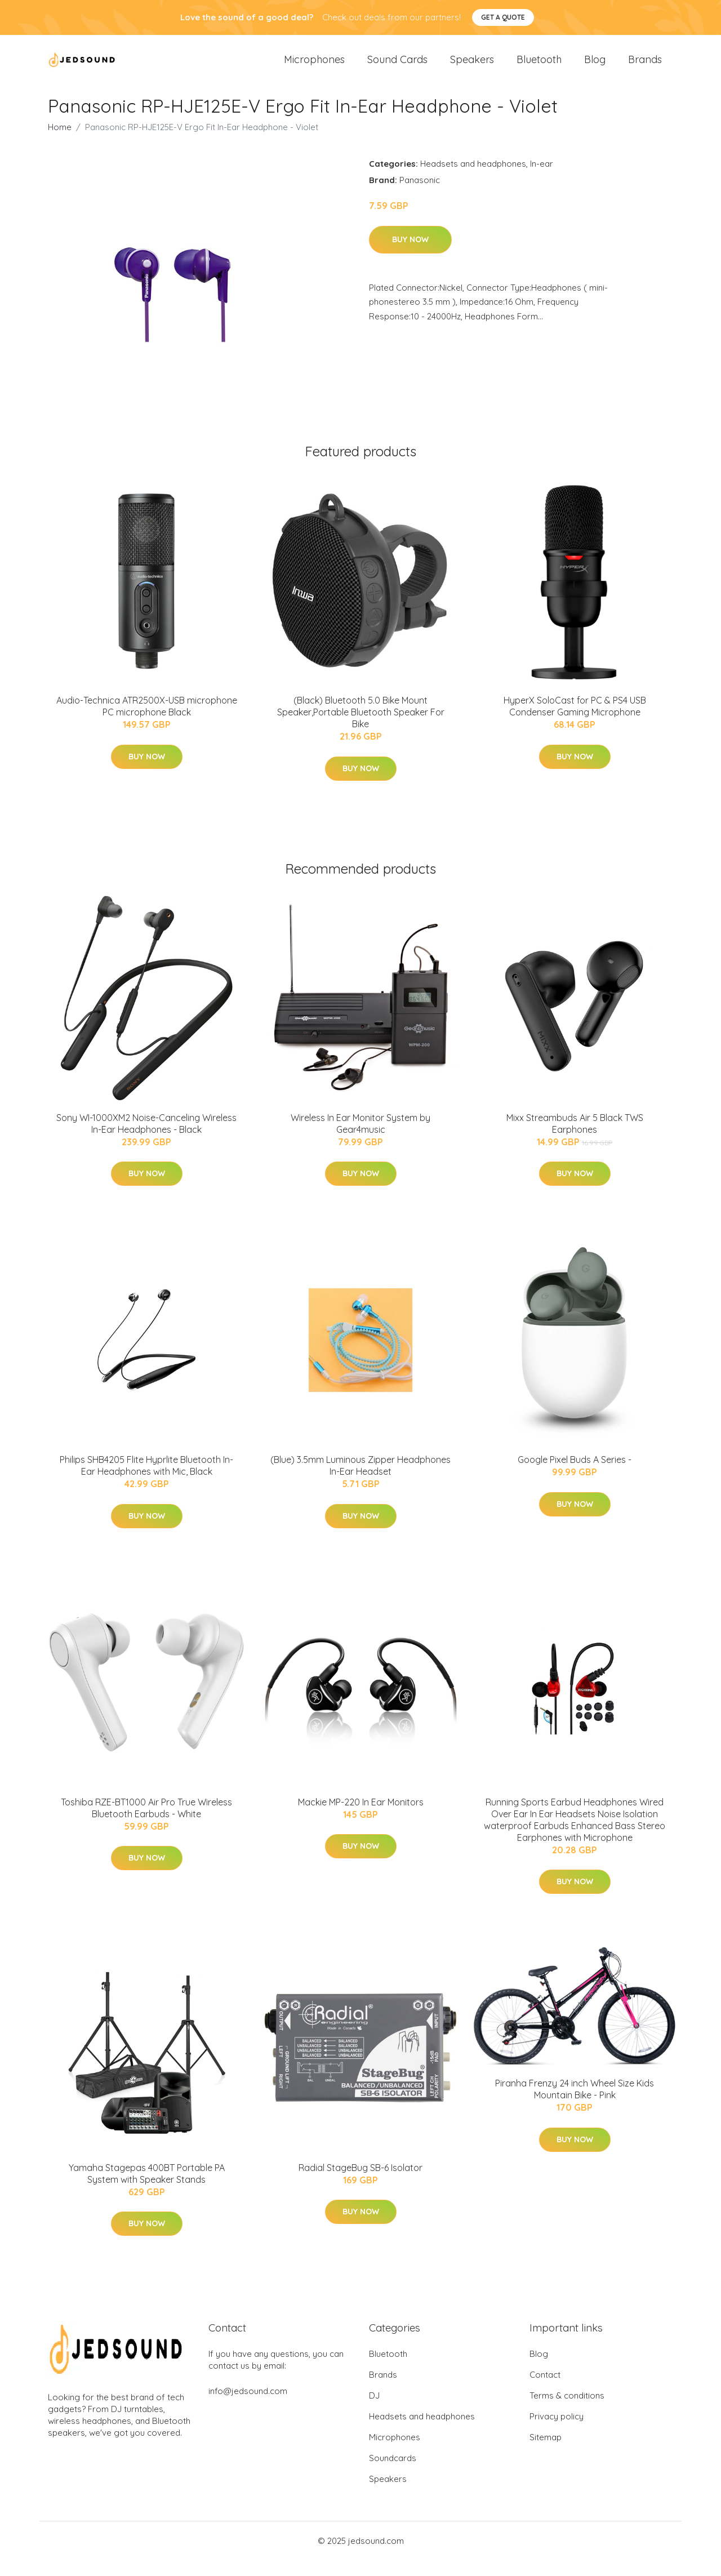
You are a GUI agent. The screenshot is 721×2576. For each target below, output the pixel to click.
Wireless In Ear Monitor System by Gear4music (360, 1139)
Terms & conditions (566, 2411)
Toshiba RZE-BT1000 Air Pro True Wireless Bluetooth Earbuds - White (146, 1823)
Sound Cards (397, 67)
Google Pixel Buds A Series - (574, 1475)
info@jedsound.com (247, 2406)
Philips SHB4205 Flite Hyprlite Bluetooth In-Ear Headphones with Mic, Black (146, 1481)
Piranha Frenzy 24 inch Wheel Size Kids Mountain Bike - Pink (574, 2104)
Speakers (472, 67)
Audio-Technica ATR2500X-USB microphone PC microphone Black (146, 721)
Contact (544, 2390)
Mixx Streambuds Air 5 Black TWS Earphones (574, 1139)
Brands (645, 67)
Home (60, 142)
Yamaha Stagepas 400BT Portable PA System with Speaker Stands (147, 2189)
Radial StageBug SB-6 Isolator (360, 2183)
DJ (374, 2411)
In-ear (541, 179)
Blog (595, 67)
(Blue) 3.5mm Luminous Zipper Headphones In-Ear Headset (360, 1481)
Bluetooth (539, 67)
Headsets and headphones (473, 179)
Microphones (314, 67)
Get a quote (503, 17)
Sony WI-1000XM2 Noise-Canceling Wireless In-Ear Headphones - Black (146, 1139)
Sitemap (545, 2453)
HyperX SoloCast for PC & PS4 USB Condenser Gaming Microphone (575, 721)
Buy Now (410, 255)
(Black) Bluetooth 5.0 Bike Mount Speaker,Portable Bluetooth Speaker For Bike (360, 727)
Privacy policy (556, 2432)
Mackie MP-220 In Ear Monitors (361, 1817)
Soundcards (392, 2473)
